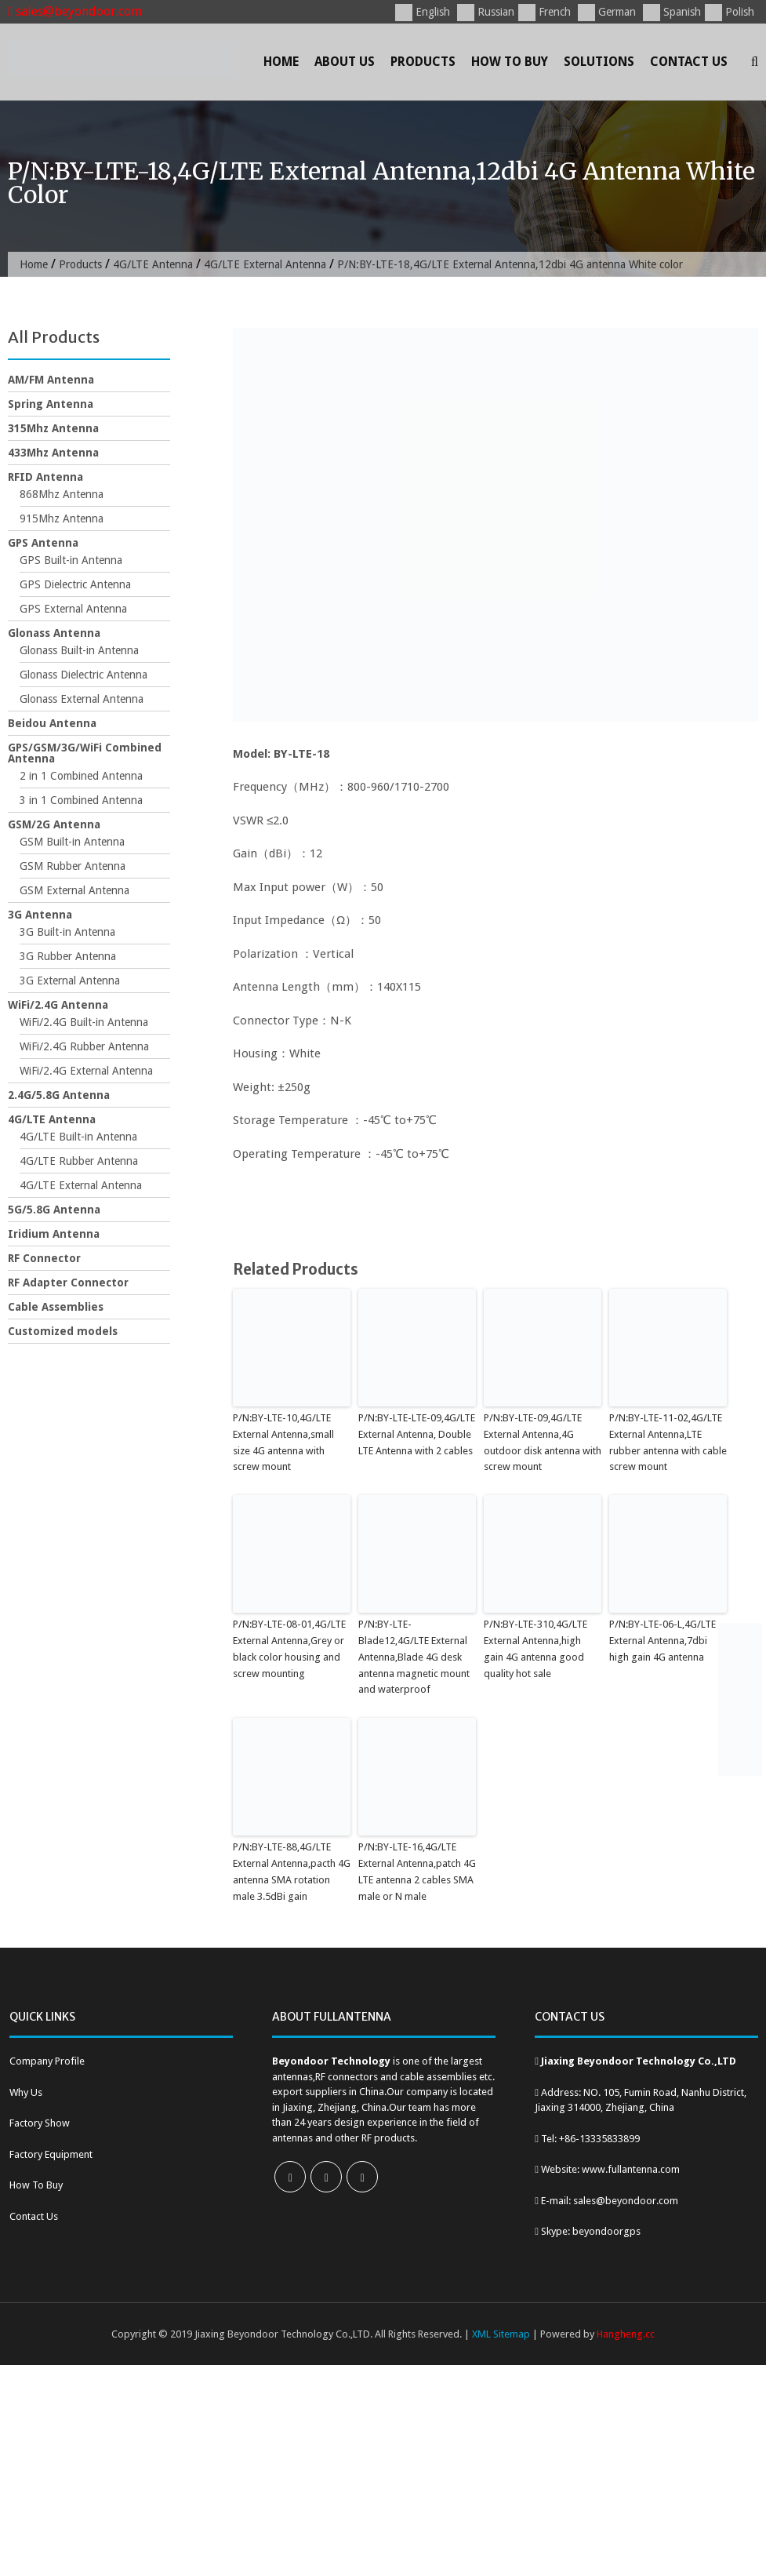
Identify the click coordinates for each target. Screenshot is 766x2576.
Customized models (63, 1331)
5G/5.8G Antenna (54, 1209)
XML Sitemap (501, 2334)
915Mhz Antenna (61, 518)
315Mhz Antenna (53, 428)
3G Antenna (40, 914)
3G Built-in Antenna (67, 932)
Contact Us (689, 61)
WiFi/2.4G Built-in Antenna (84, 1022)
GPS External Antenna (73, 608)
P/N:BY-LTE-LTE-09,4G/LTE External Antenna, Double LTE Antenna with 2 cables (416, 1434)
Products (423, 61)
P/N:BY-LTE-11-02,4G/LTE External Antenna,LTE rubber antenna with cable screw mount (668, 1442)
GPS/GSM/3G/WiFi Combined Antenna (85, 753)
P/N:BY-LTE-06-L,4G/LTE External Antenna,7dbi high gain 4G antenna (662, 1640)
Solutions (599, 61)
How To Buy (509, 61)
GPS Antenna (43, 543)
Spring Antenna (50, 404)
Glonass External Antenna (81, 699)
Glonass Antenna (54, 633)
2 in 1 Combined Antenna (81, 776)
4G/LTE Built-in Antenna (78, 1136)
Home (281, 61)
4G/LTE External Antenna (265, 264)
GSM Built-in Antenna (72, 841)
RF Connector (44, 1258)
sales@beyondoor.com (75, 11)
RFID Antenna (45, 477)
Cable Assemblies (55, 1307)
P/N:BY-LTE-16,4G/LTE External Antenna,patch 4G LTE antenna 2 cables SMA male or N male (417, 1871)
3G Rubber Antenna (68, 956)
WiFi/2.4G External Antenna (86, 1070)
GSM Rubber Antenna (72, 866)
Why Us (25, 2092)
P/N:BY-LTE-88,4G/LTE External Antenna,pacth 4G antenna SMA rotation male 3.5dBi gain (291, 1871)
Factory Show (39, 2123)
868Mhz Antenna (61, 494)
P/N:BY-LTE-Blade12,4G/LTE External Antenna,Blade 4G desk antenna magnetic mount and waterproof (414, 1656)
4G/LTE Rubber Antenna (79, 1161)
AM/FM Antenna (51, 379)
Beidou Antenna (52, 723)
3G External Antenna (70, 980)
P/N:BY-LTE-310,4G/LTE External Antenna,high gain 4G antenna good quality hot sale (535, 1648)
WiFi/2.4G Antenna (58, 1005)
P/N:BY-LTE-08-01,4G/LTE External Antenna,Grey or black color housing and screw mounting (289, 1648)
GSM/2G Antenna (54, 824)
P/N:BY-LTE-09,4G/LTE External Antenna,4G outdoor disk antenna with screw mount (542, 1442)
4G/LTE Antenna (153, 264)
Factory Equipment (51, 2154)
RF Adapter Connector (68, 1282)
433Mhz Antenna (53, 452)
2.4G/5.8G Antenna (59, 1095)
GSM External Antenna (74, 890)
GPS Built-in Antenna (71, 560)
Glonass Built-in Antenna (79, 650)
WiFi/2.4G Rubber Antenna (84, 1046)
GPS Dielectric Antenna (75, 584)
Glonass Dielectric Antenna (83, 674)
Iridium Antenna (54, 1234)
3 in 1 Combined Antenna (81, 800)
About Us (344, 61)
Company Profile (47, 2061)
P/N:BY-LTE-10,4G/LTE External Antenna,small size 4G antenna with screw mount (283, 1442)
